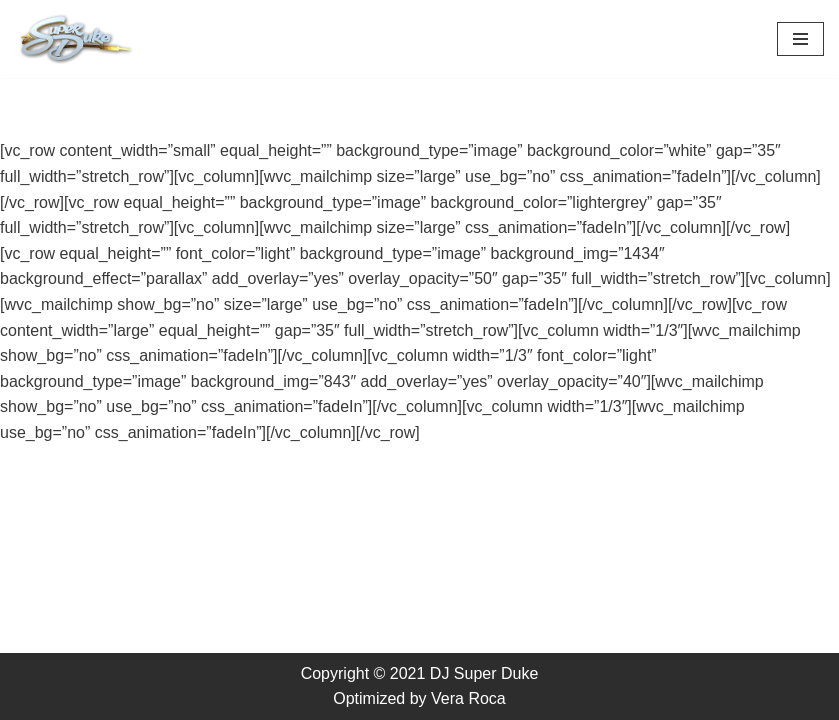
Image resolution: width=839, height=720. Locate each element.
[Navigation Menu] (800, 39)
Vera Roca (468, 698)
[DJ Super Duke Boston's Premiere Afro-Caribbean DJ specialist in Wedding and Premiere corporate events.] (75, 39)
